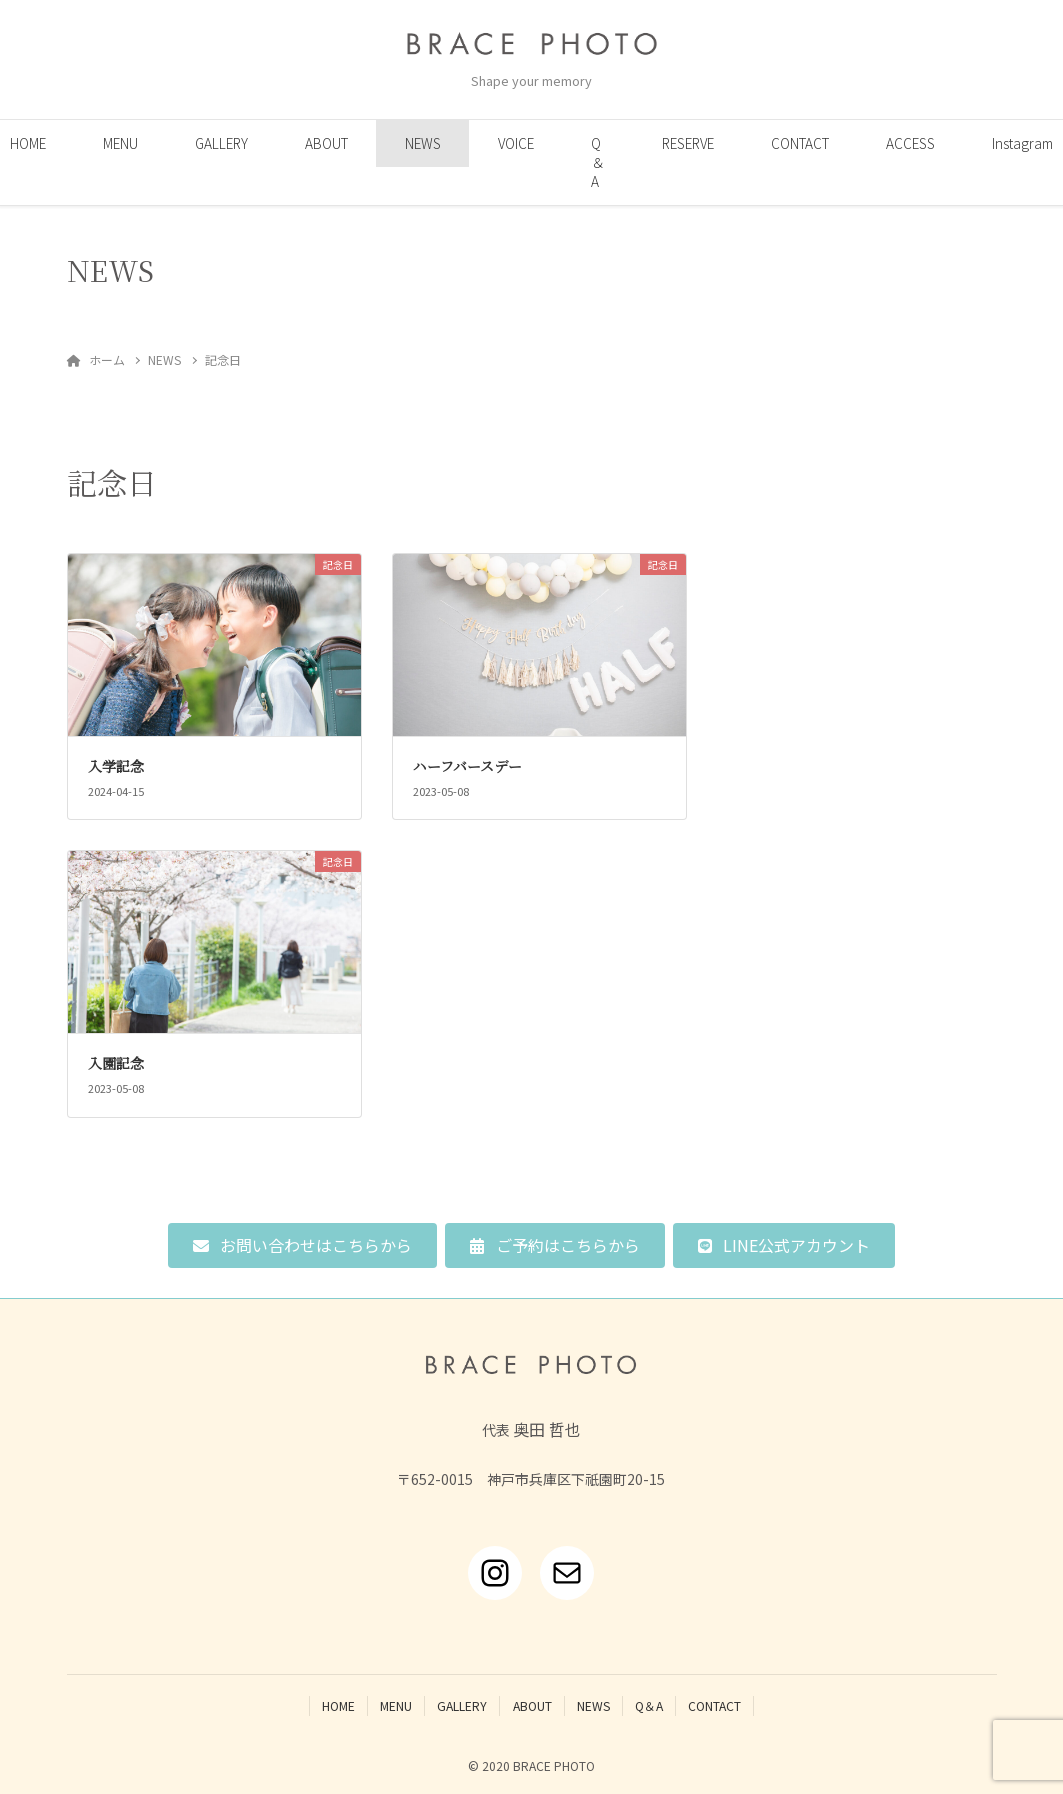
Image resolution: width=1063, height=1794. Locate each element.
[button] (302, 1245)
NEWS (423, 143)
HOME (338, 1705)
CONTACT (800, 143)
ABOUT (326, 143)
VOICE (516, 143)
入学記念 (116, 766)
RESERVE (688, 143)
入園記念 (116, 1063)
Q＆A (598, 162)
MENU (120, 143)
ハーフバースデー (467, 766)
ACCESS (910, 143)
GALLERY (221, 143)
